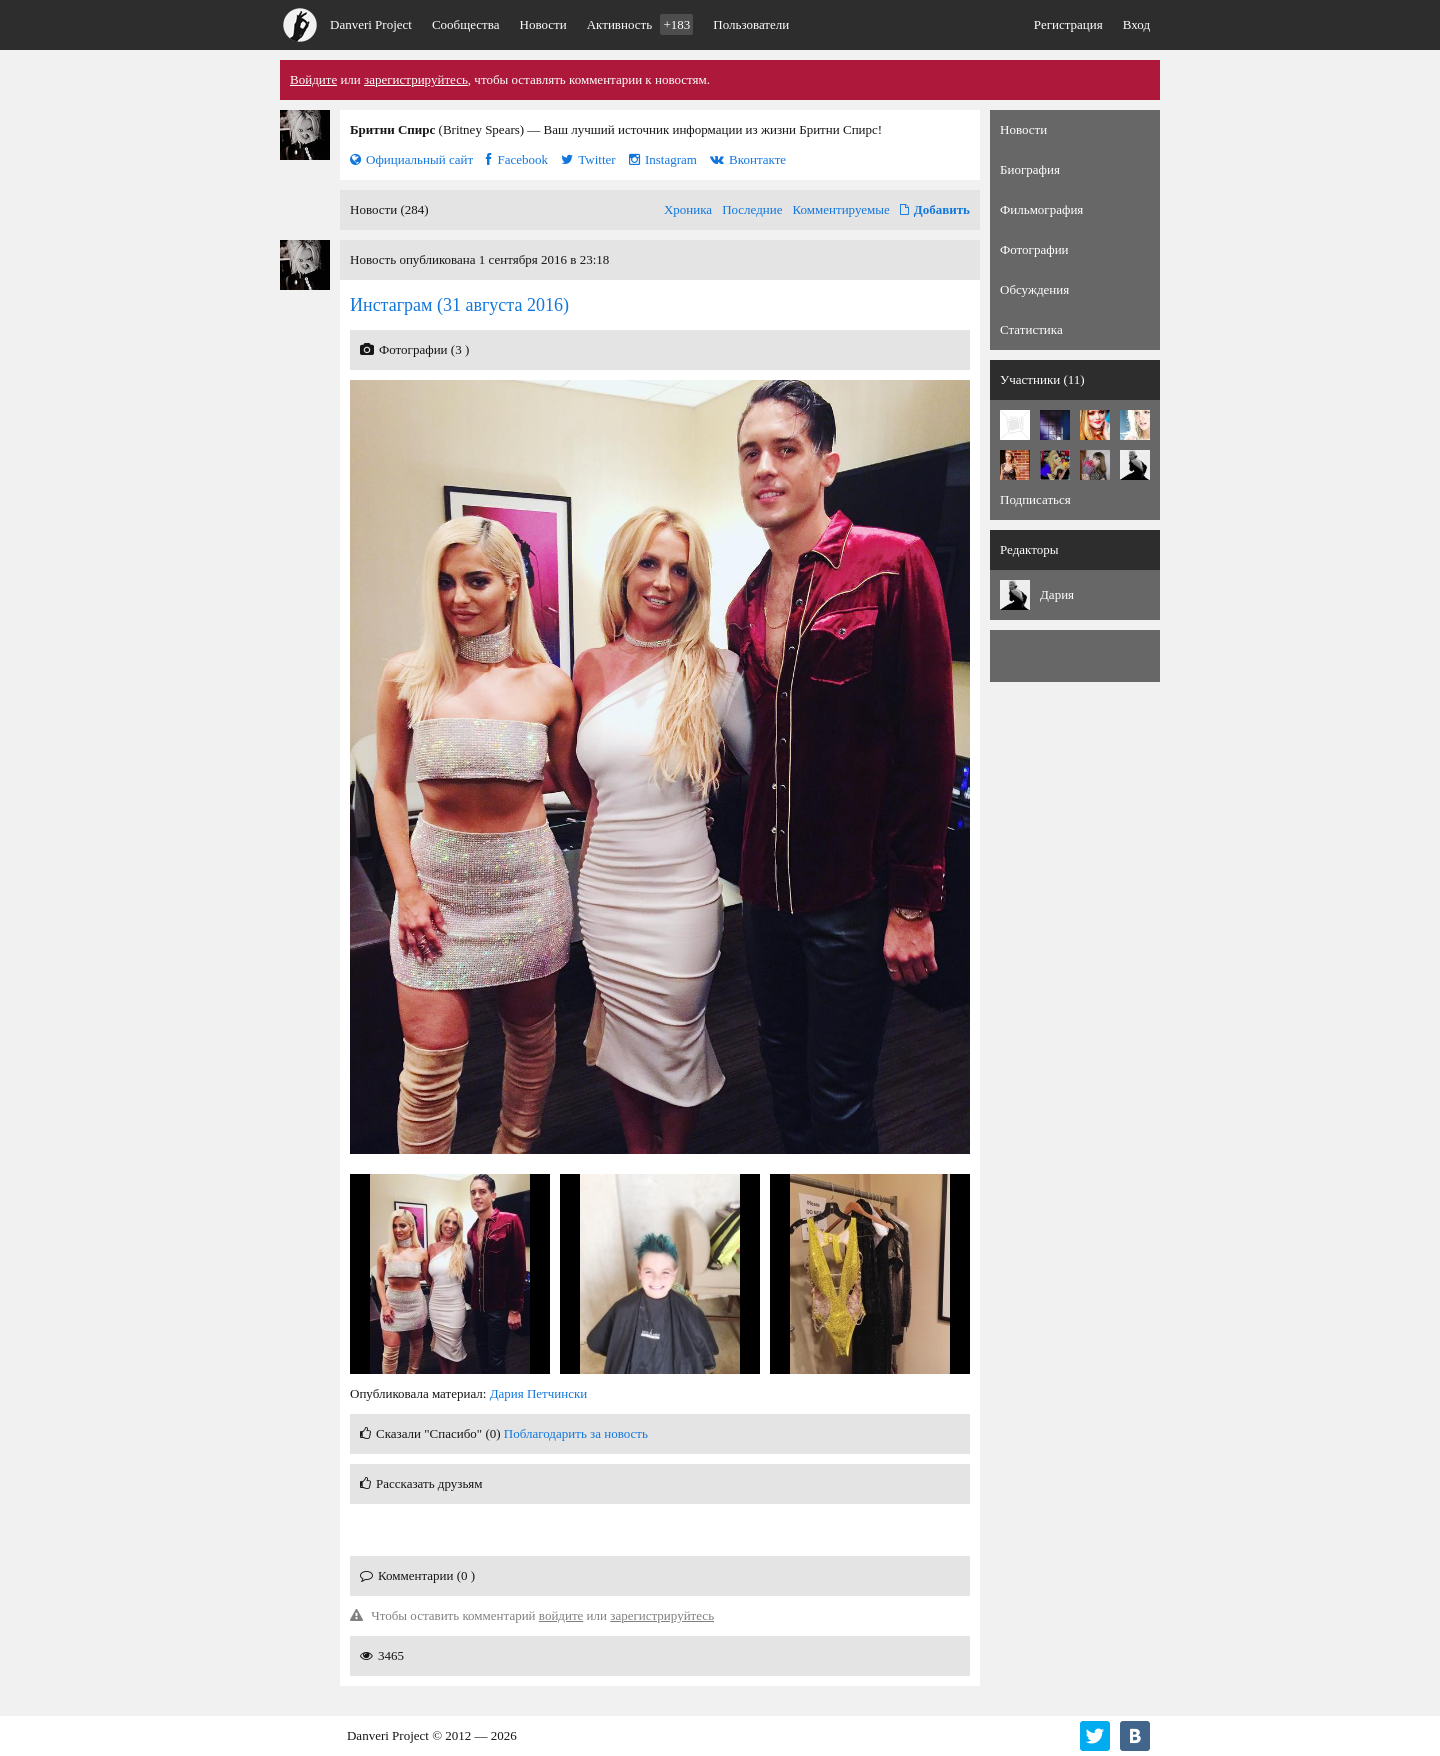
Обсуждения (1034, 289)
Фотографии (1034, 249)
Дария (1057, 594)
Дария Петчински (539, 1393)
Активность (640, 24)
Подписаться (1035, 499)
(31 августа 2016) (459, 305)
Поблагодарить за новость (576, 1433)
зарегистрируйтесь (416, 79)
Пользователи (751, 24)
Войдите (313, 79)
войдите (561, 1615)
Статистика (1031, 329)
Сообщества (466, 24)
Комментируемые (841, 209)
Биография (1030, 169)
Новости (543, 24)
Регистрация (1068, 24)
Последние (752, 209)
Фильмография (1041, 209)
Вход (1136, 24)
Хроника (688, 209)
